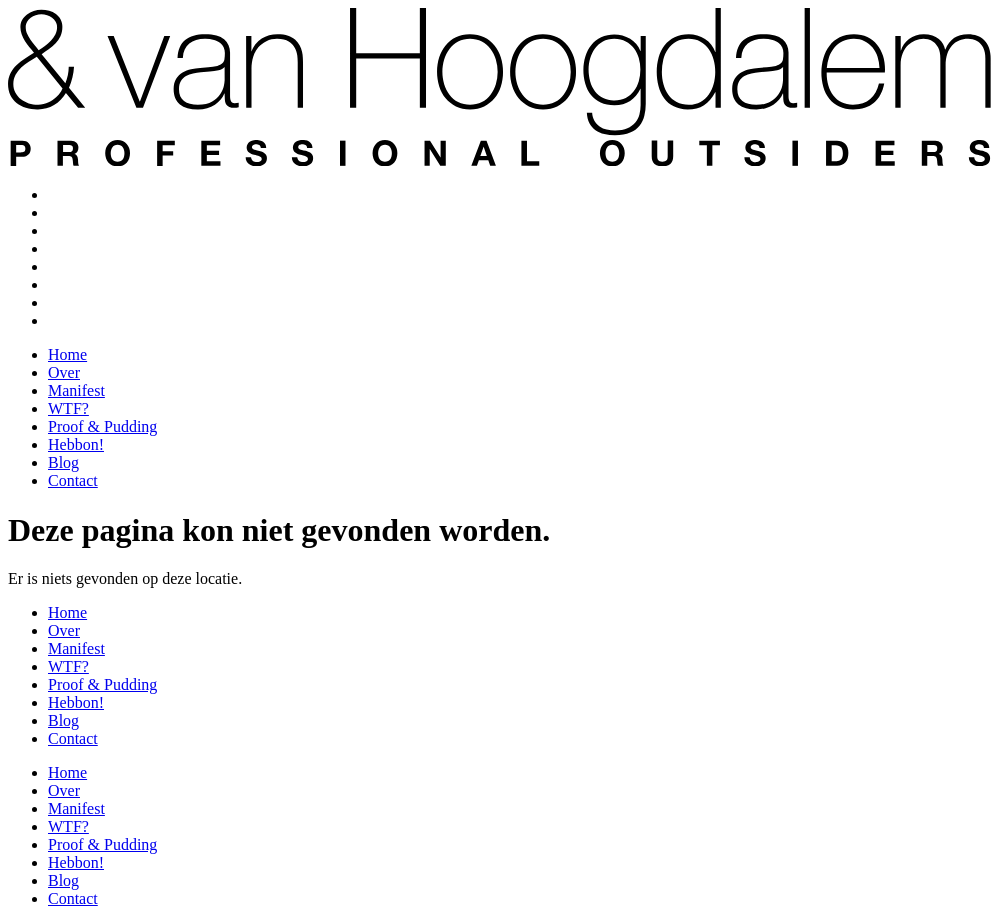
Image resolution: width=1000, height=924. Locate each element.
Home (67, 194)
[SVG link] (500, 74)
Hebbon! (76, 284)
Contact (73, 320)
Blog (63, 302)
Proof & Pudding (102, 266)
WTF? (68, 248)
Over (64, 212)
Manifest (76, 230)
